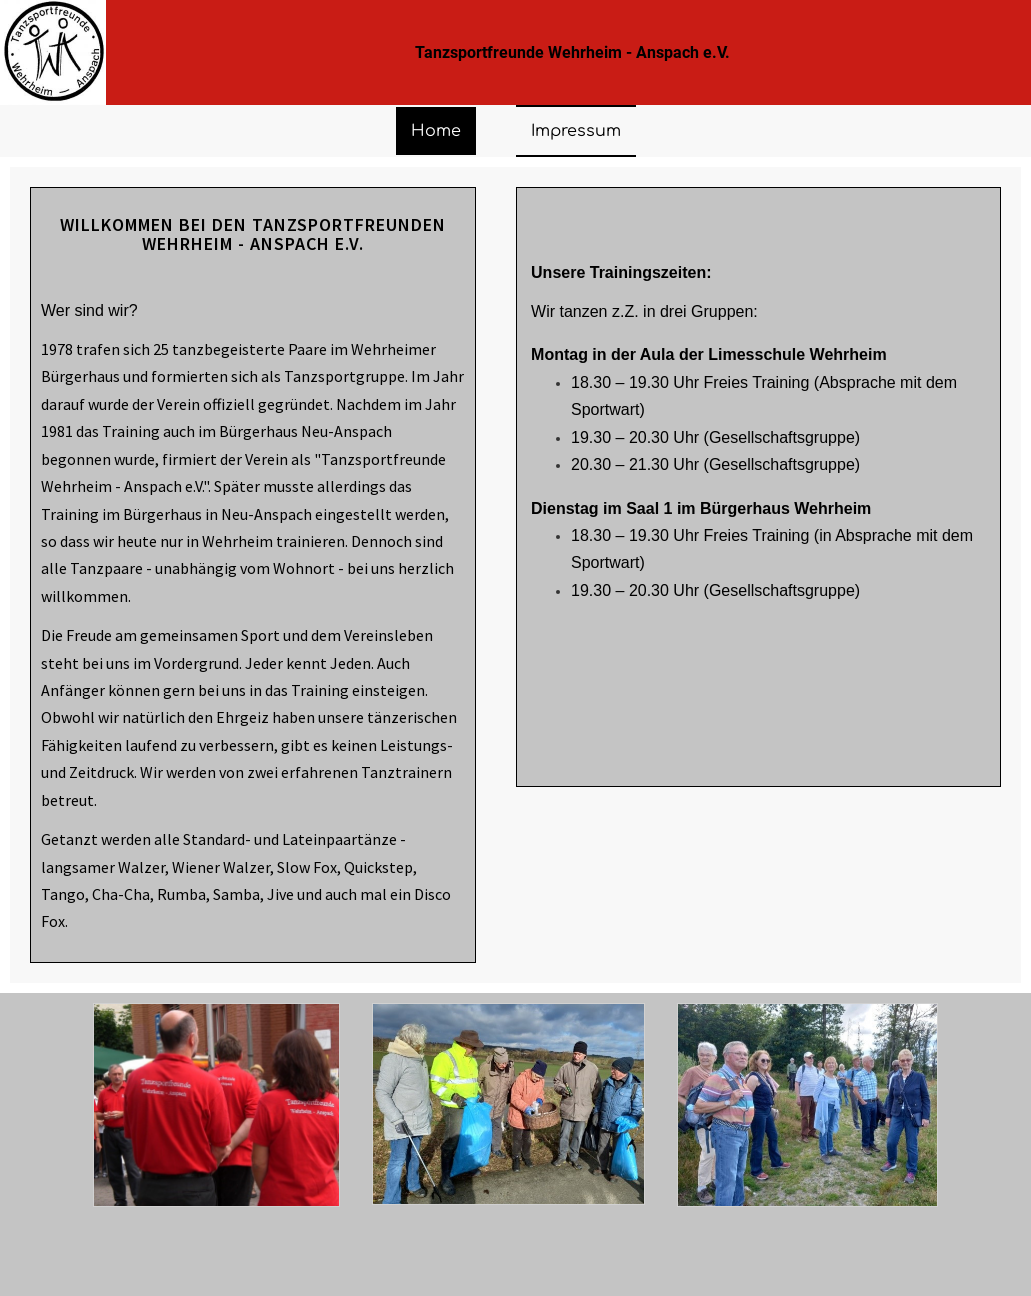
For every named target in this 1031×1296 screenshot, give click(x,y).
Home (436, 131)
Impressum (576, 131)
